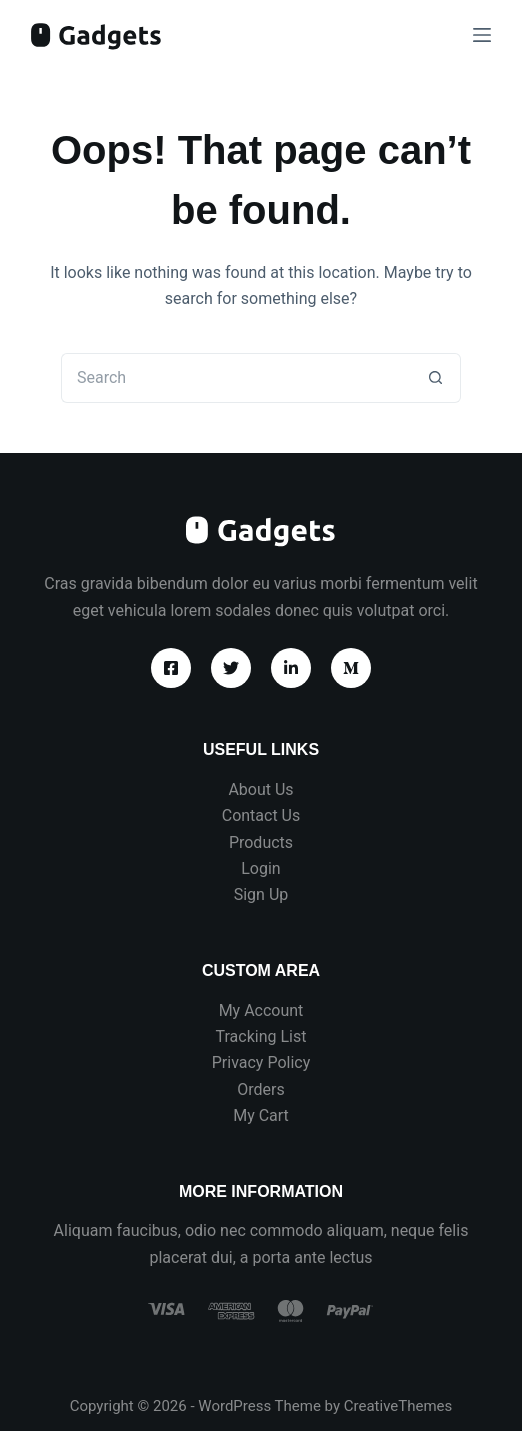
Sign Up (261, 894)
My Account (261, 1010)
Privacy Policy (261, 1062)
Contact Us (261, 815)
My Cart (261, 1115)
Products (261, 842)
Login (260, 868)
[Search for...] (236, 378)
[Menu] (482, 35)
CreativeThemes (398, 1406)
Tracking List (261, 1036)
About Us (260, 789)
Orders (260, 1089)
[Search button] (436, 378)
